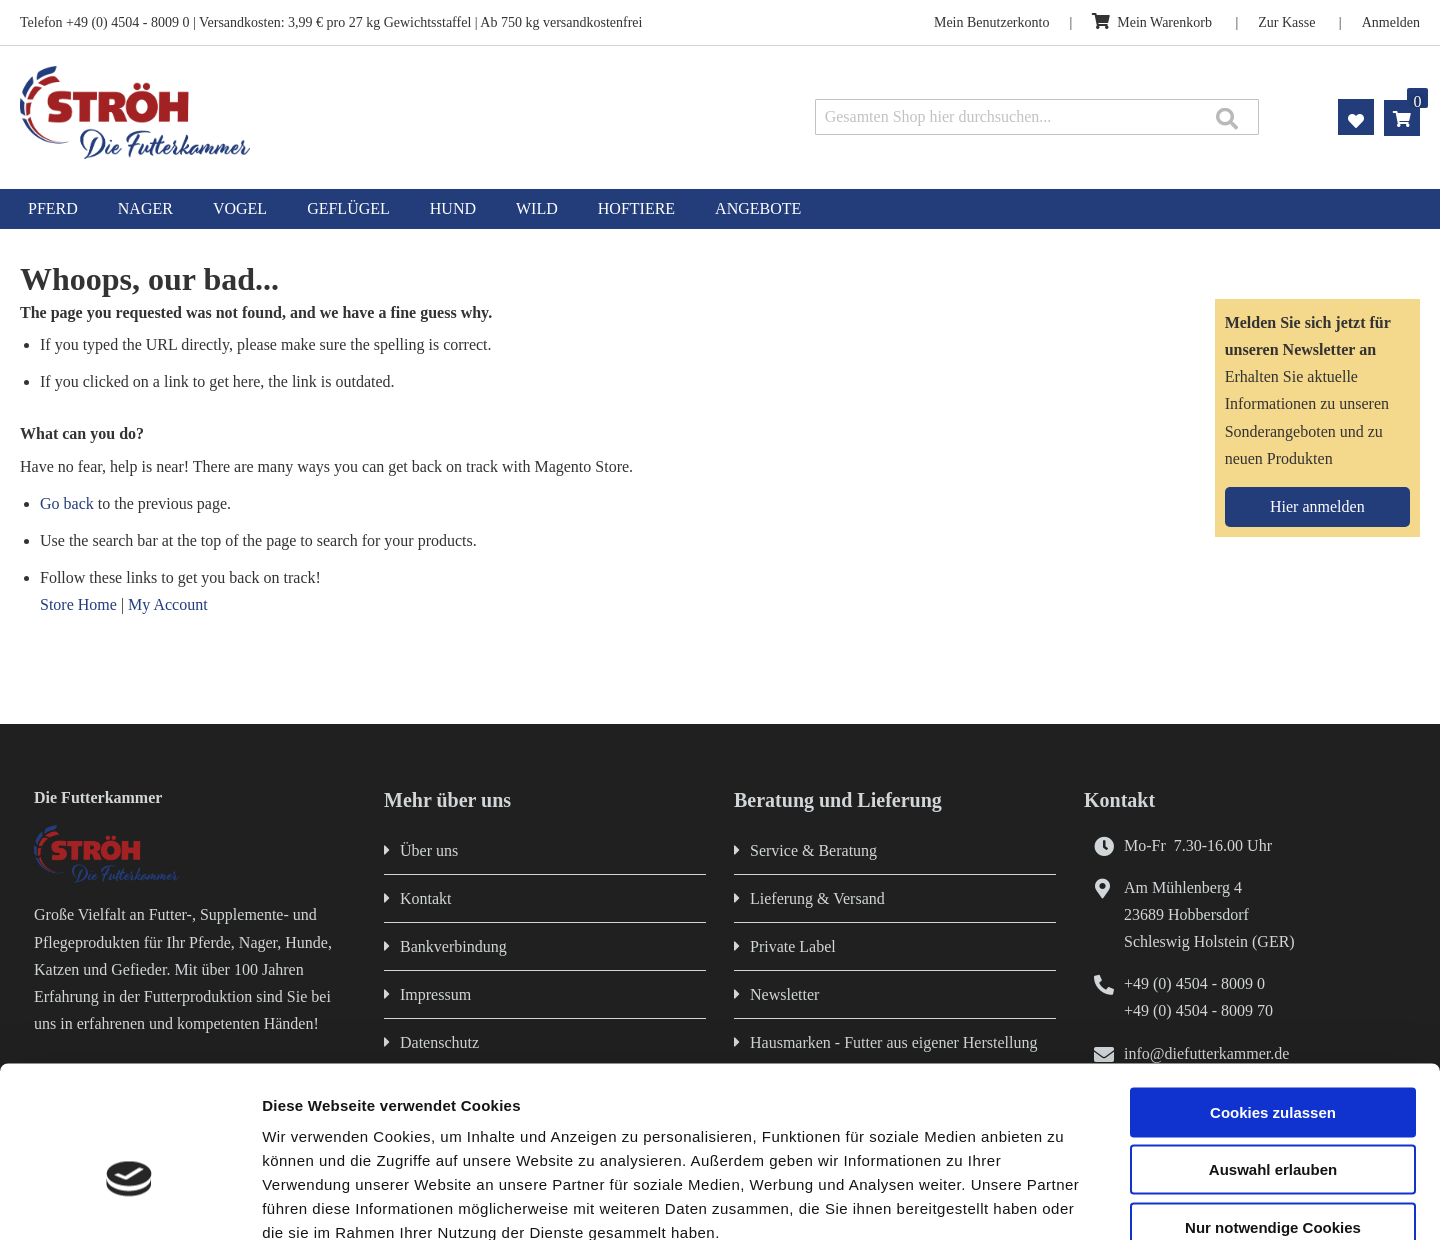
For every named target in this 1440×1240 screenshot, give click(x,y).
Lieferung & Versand (817, 898)
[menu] (720, 209)
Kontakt (426, 898)
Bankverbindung (453, 946)
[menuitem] (53, 209)
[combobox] (1037, 117)
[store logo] (297, 112)
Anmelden (1391, 22)
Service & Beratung (813, 850)
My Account (168, 604)
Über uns (429, 850)
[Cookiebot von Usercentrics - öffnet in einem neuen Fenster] (129, 1201)
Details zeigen (1063, 1200)
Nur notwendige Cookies (1273, 1112)
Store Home (78, 604)
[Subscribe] (1317, 507)
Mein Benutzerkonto (991, 22)
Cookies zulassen (1273, 997)
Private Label (793, 946)
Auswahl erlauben (1273, 1055)
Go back (67, 503)
